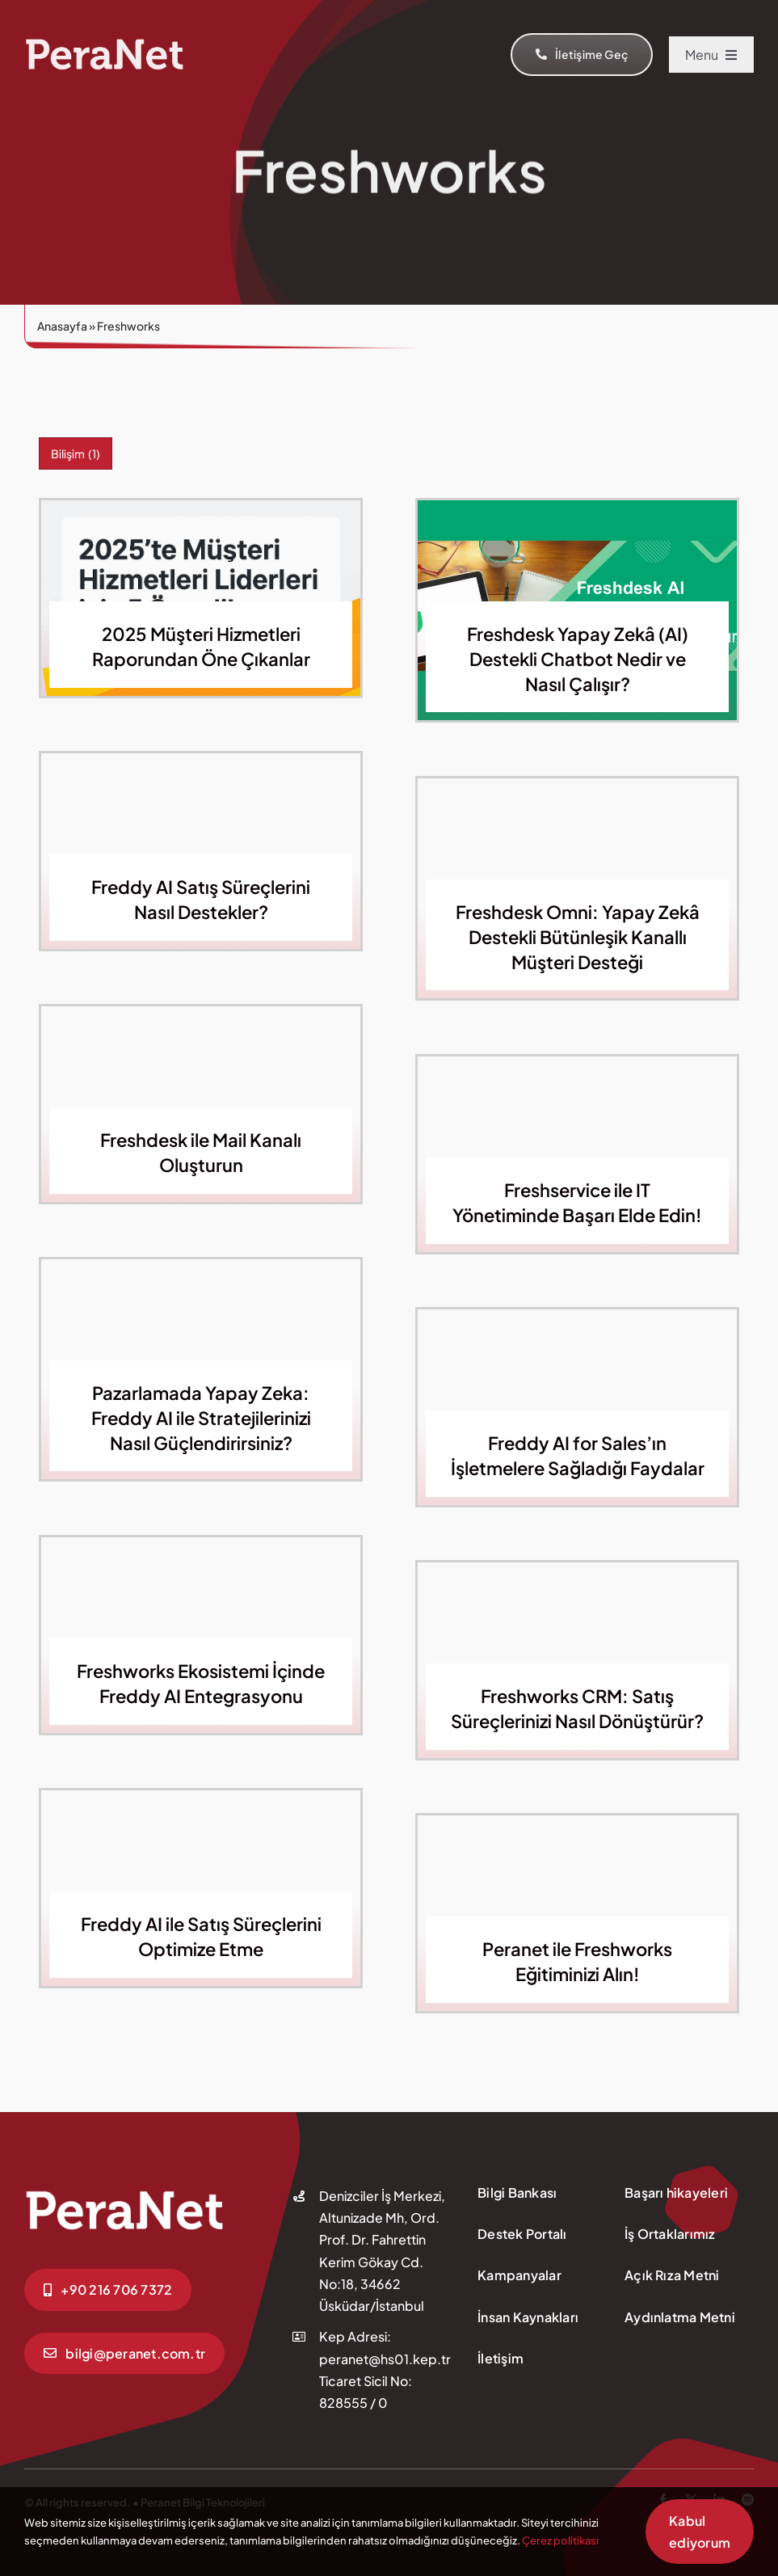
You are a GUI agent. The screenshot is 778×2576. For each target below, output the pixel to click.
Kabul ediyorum (699, 2531)
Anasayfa (62, 325)
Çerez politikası (560, 2540)
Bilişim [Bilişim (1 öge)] (75, 453)
